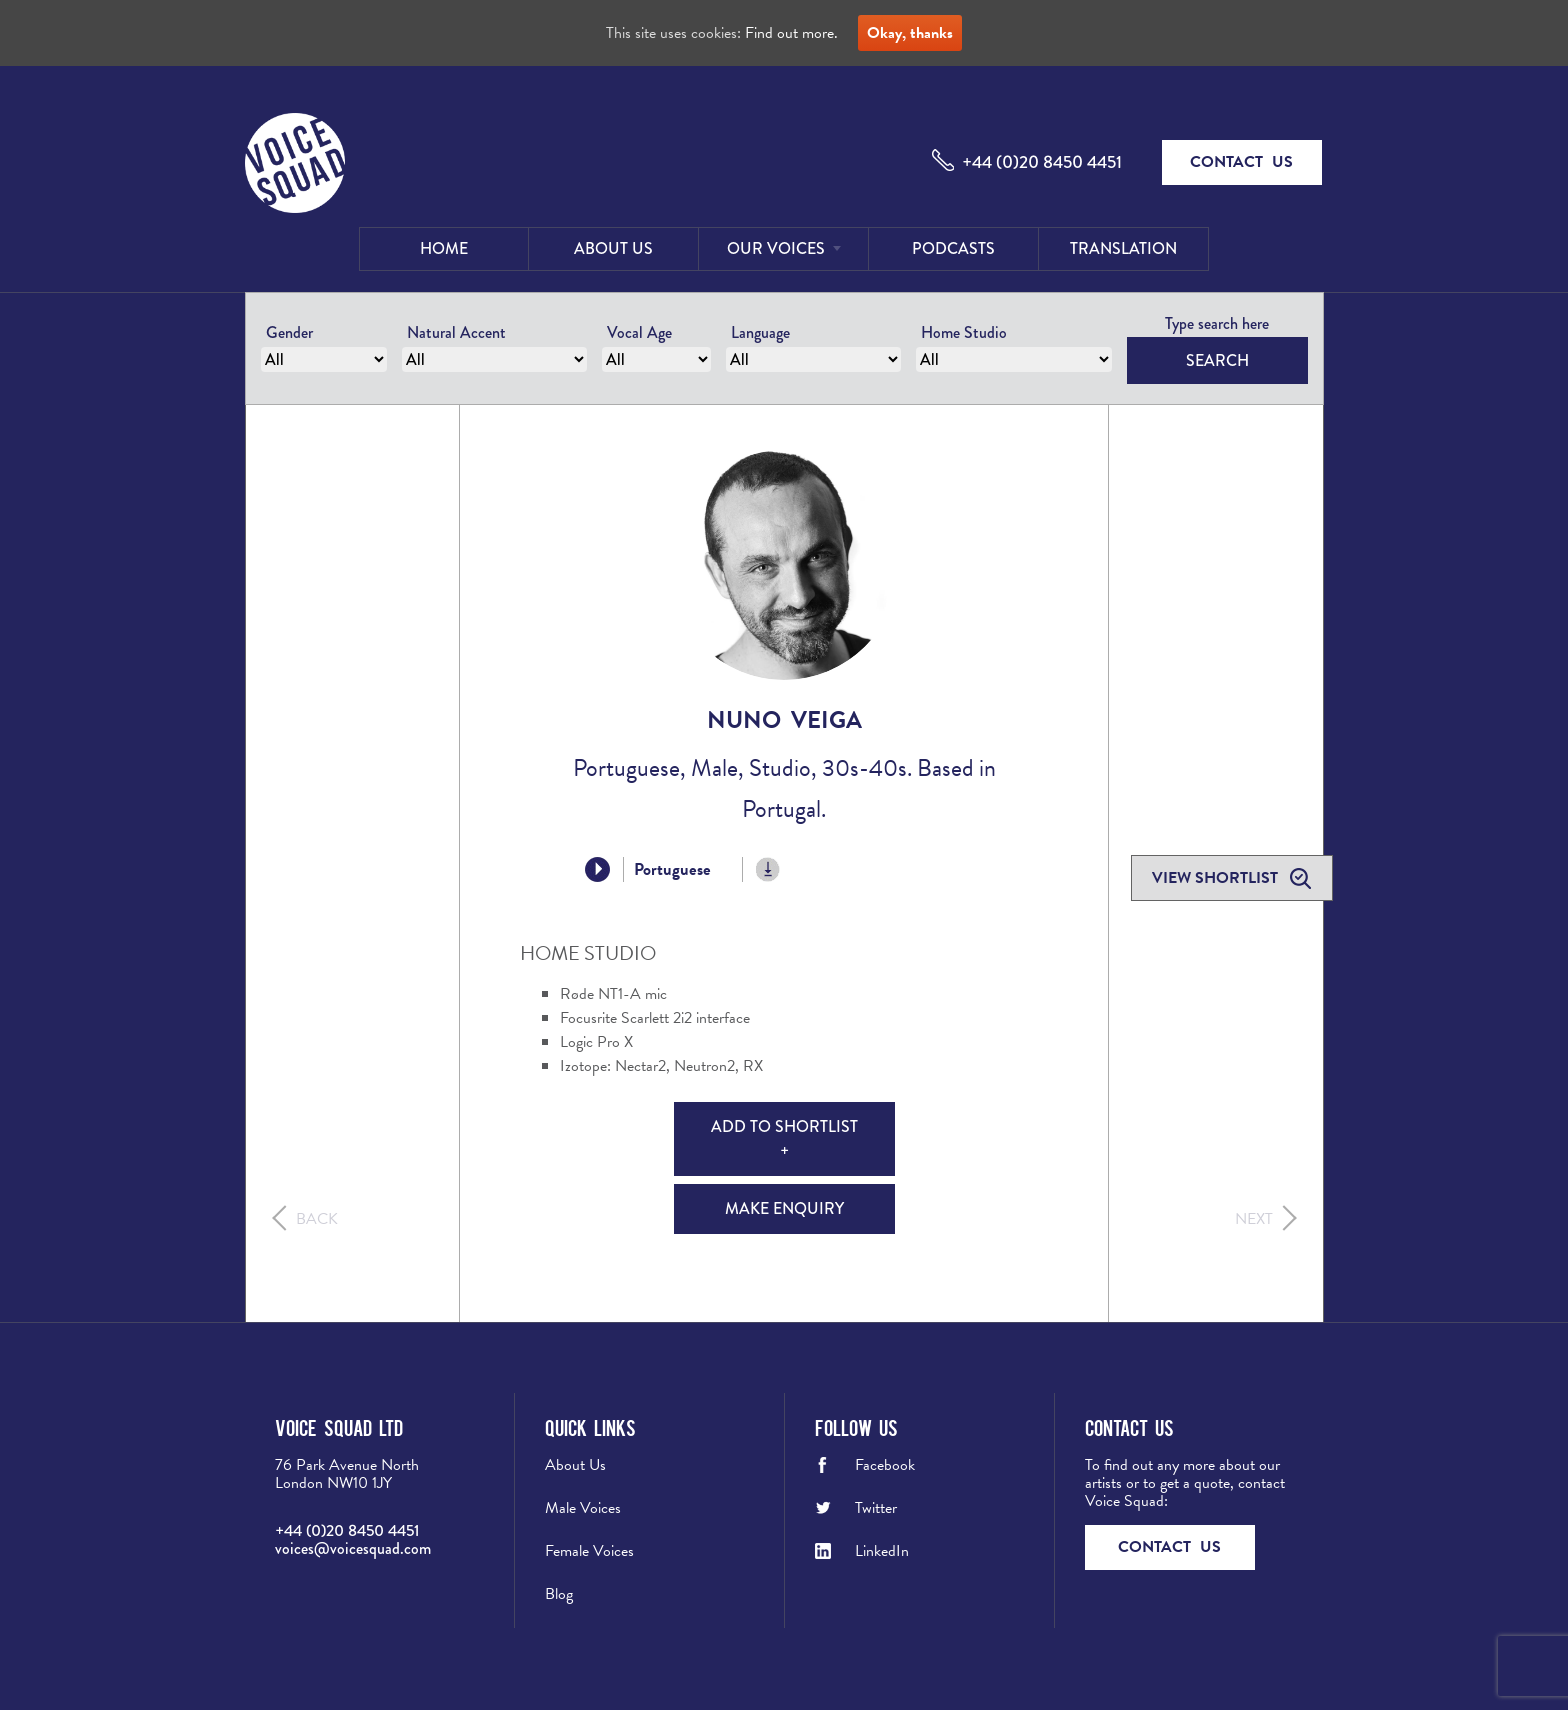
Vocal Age (639, 332)
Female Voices (589, 1551)
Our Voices (776, 248)
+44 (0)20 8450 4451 (1042, 162)
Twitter (876, 1508)
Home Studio (964, 332)
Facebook (885, 1465)
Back (317, 1219)
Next (1254, 1219)
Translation (1123, 248)
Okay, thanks (910, 33)
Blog (559, 1594)
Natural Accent (456, 332)
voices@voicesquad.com (353, 1548)
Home (444, 248)
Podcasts (953, 248)
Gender (289, 332)
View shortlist (1217, 878)
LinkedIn (882, 1551)
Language (760, 332)
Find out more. (791, 33)
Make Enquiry (784, 1208)
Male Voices (583, 1508)
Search (1217, 360)
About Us (613, 248)
